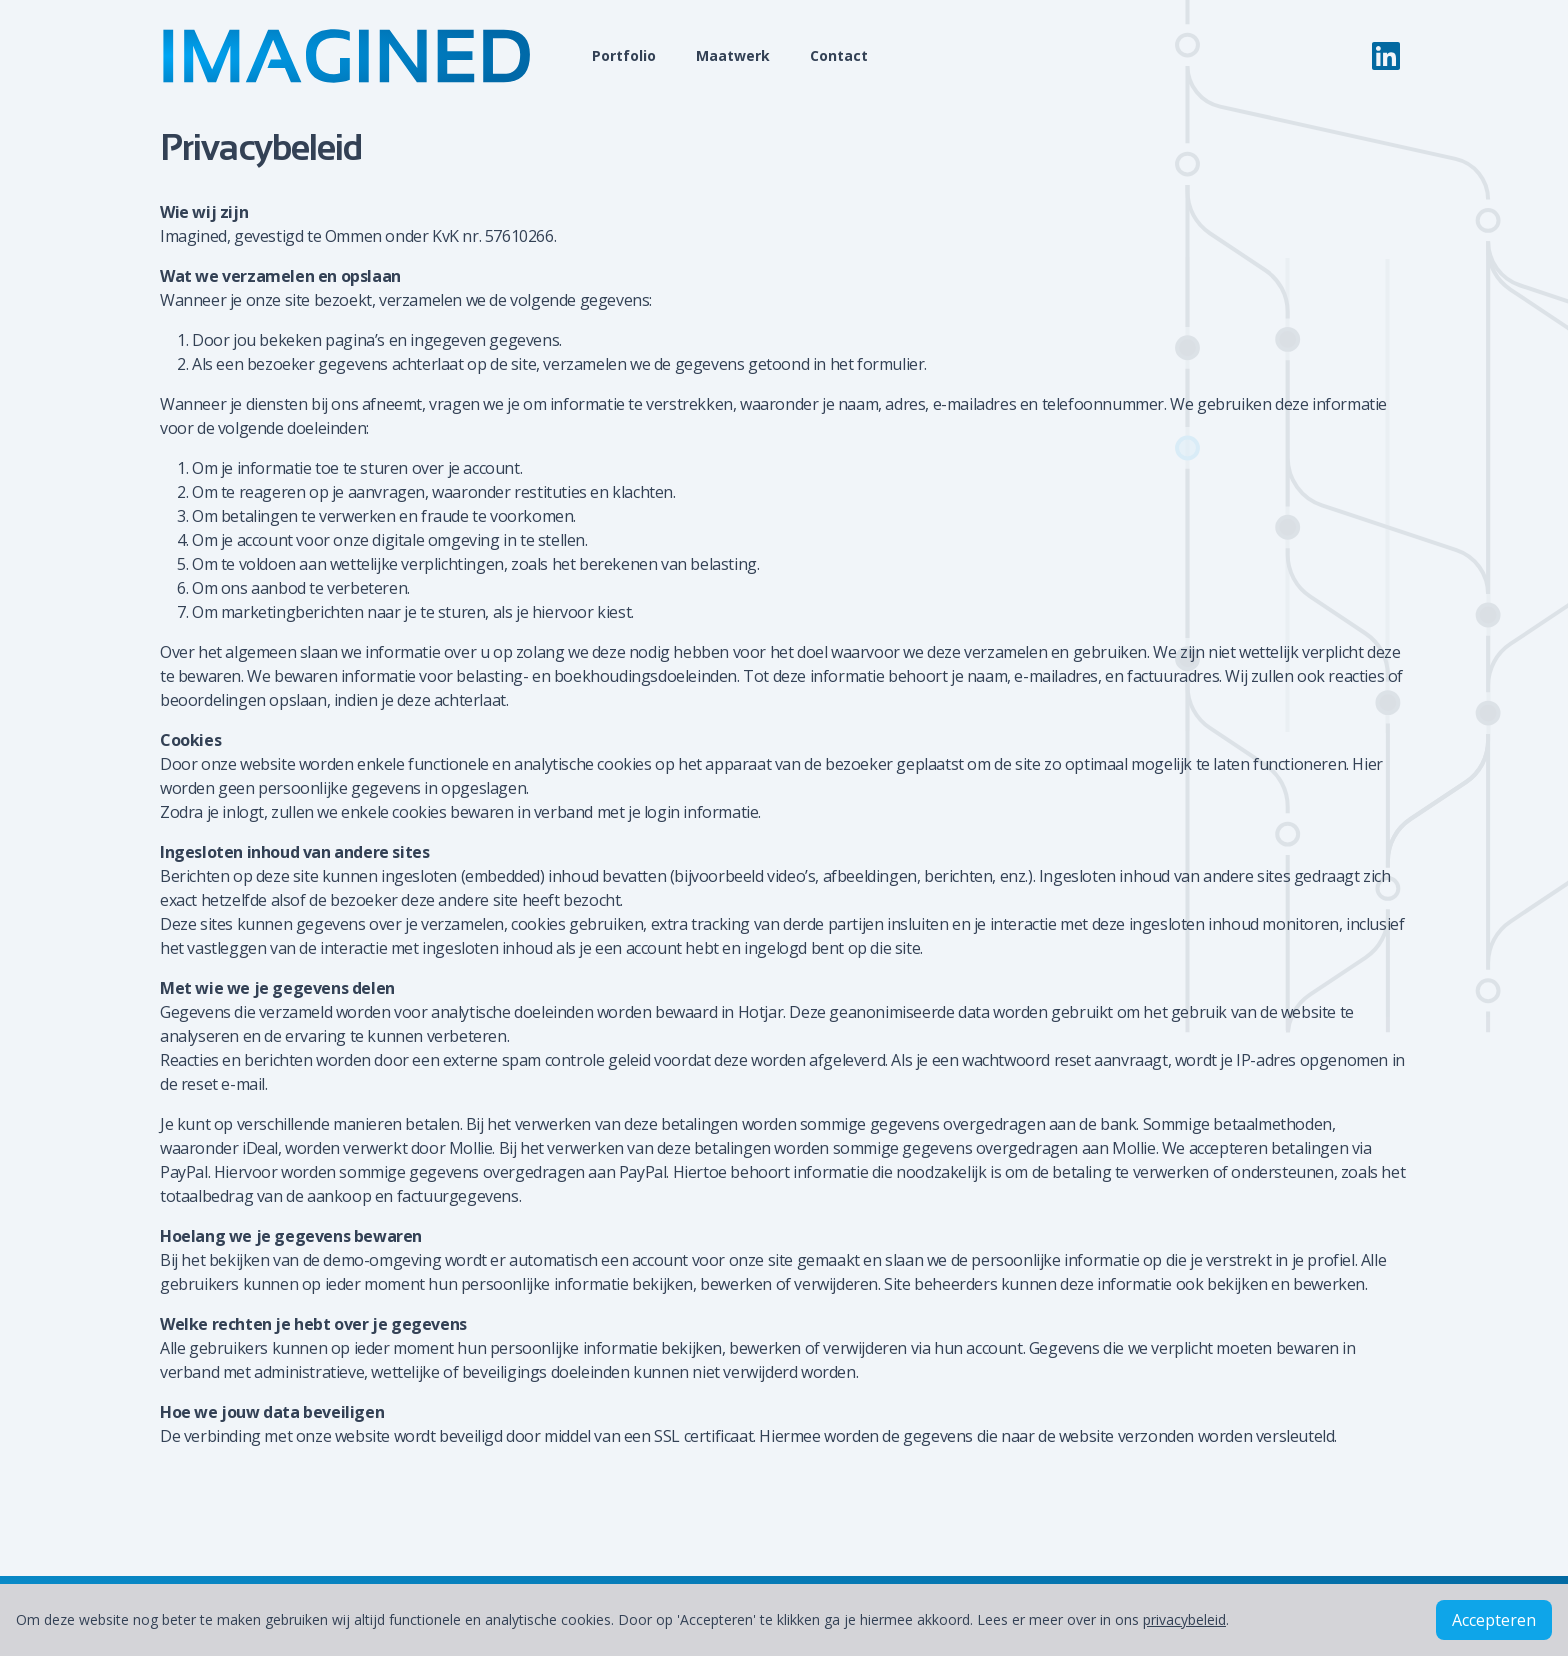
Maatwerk (733, 55)
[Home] (368, 56)
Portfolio (624, 55)
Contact (839, 55)
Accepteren (1494, 1620)
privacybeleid (1184, 1619)
